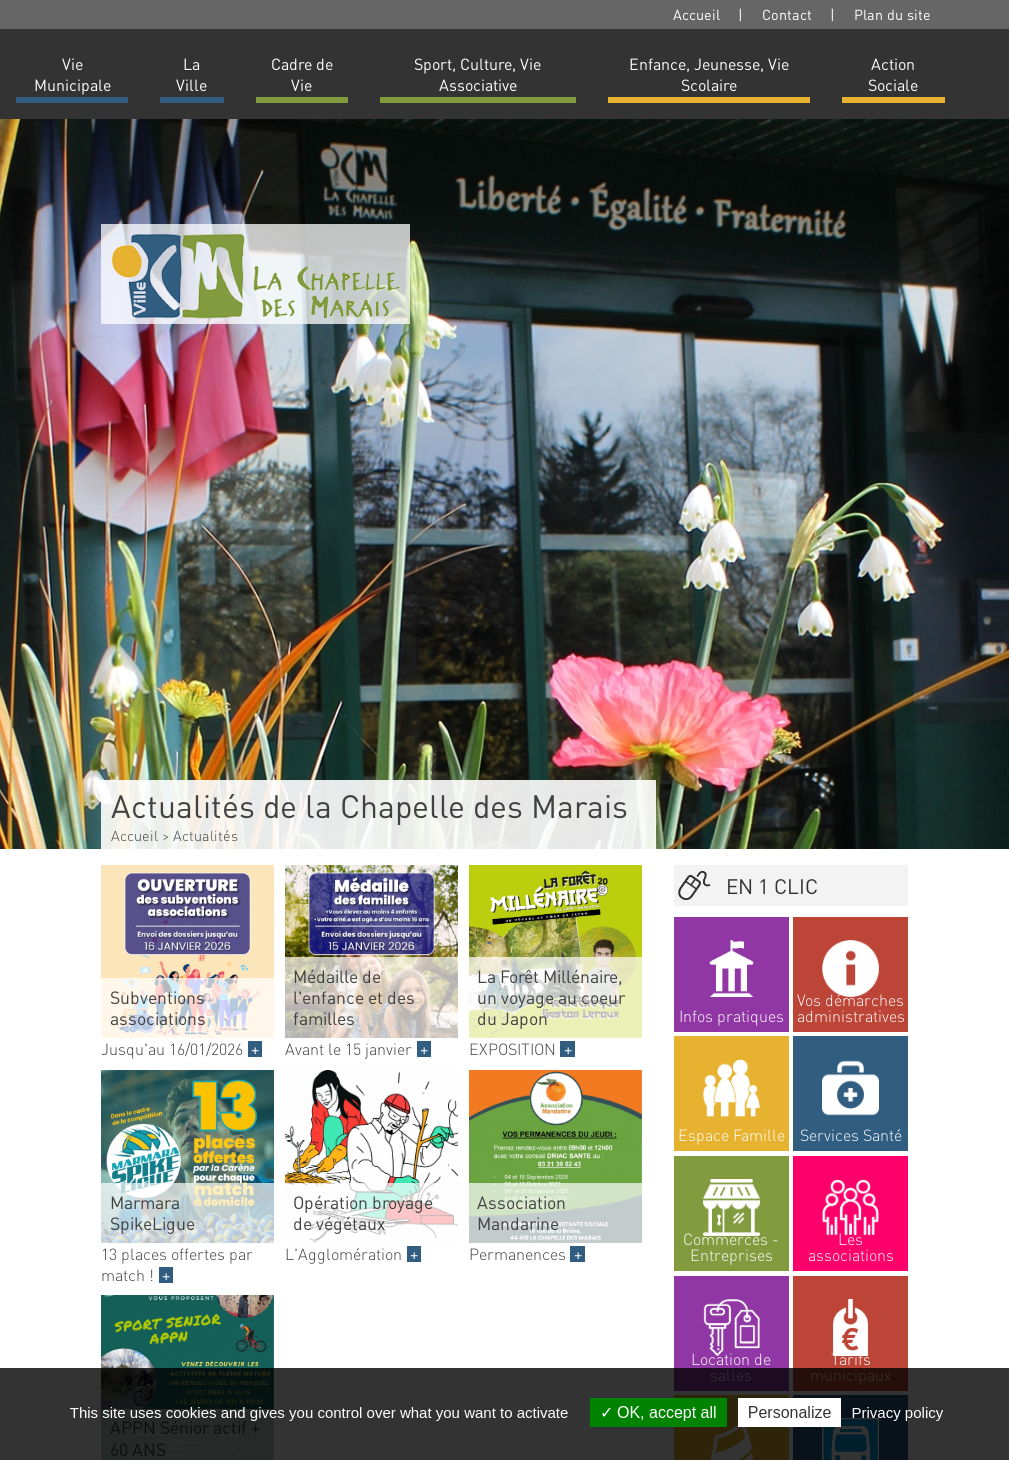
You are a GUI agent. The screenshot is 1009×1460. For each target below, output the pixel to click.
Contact (787, 14)
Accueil (696, 14)
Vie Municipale (72, 74)
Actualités (205, 835)
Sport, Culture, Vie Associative (477, 74)
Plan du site (892, 14)
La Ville (191, 74)
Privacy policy (898, 1412)
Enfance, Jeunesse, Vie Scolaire (709, 74)
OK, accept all (658, 1412)
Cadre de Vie (302, 74)
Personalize (790, 1412)
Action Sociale (893, 74)
